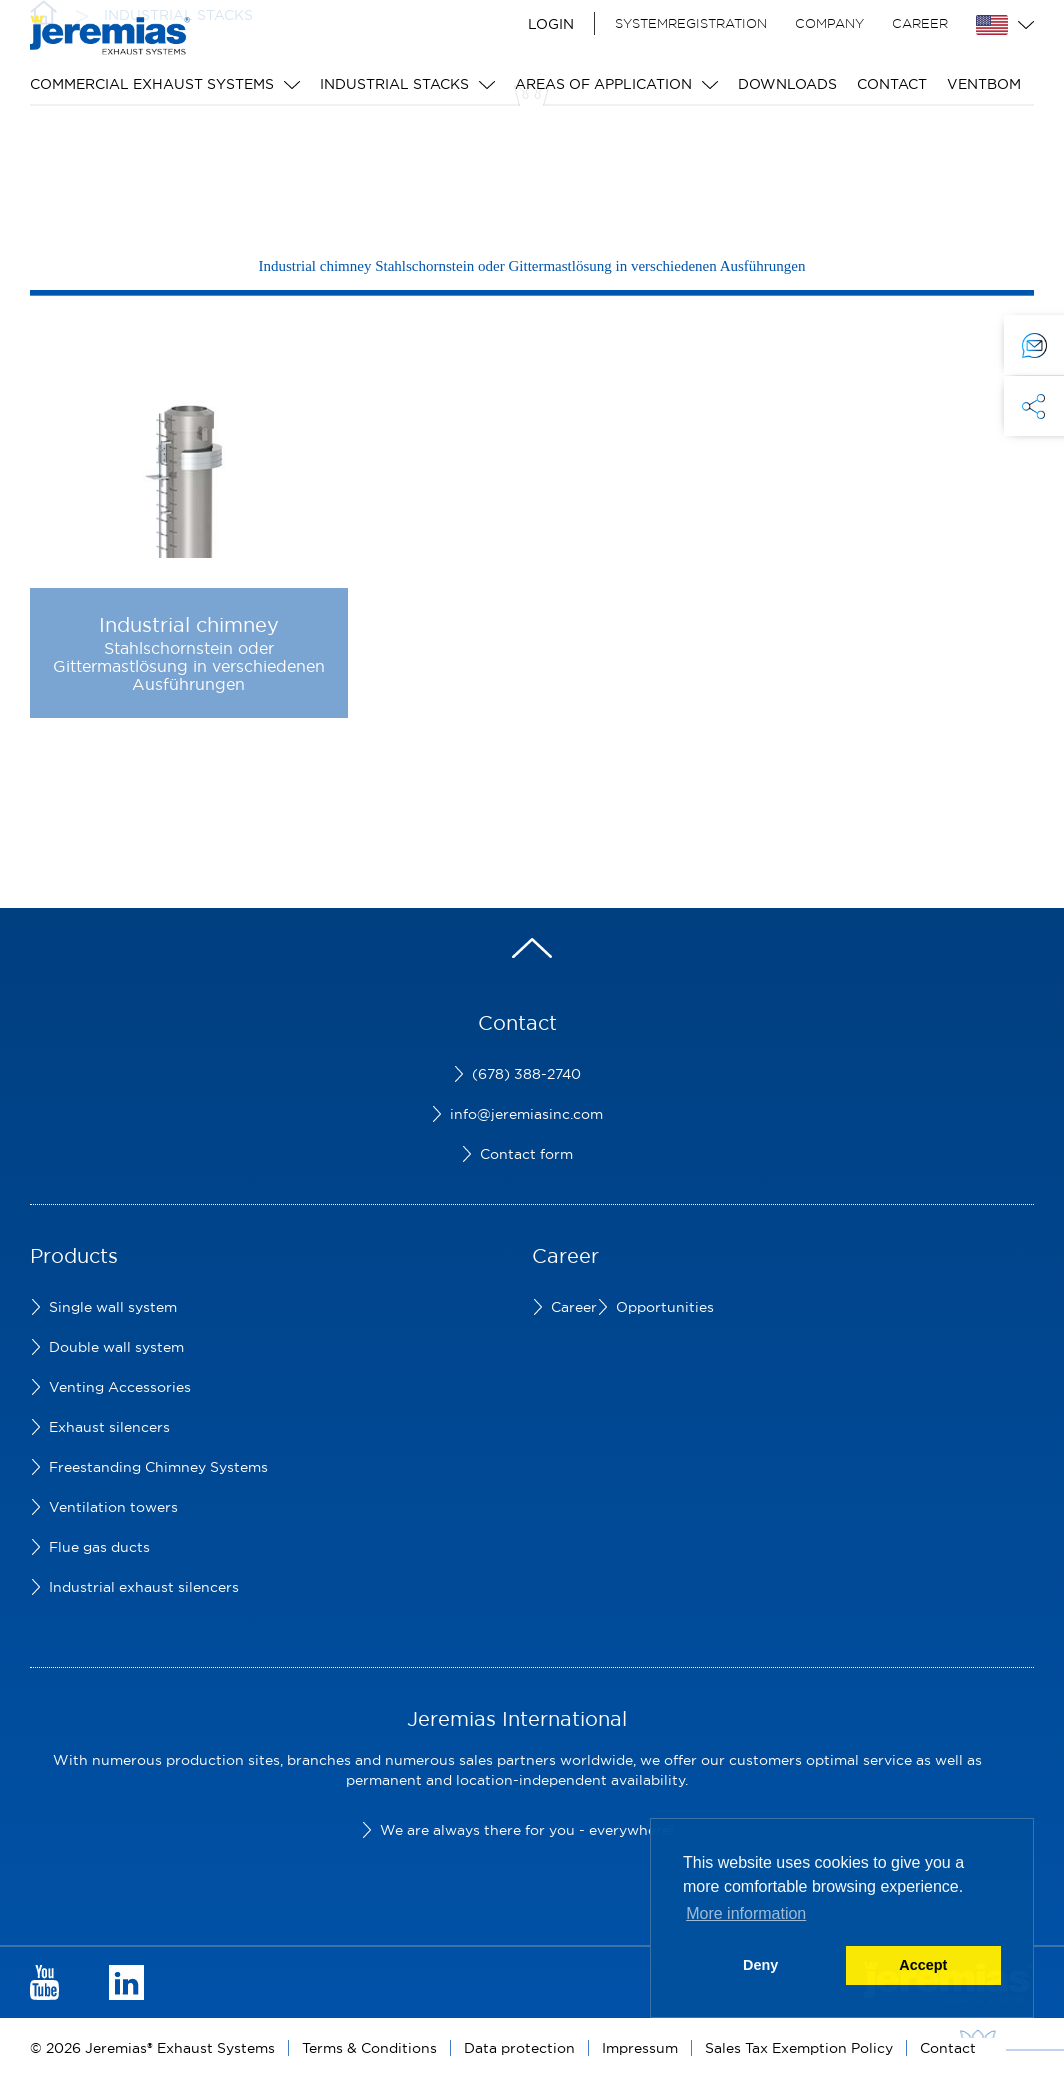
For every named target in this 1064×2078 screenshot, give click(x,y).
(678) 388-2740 (526, 1074)
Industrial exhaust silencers (144, 1587)
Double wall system (116, 1347)
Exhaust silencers (109, 1427)
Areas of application (603, 84)
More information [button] (746, 1913)
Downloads (787, 84)
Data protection (519, 2048)
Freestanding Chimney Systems (158, 1467)
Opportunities (665, 1307)
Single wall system (113, 1307)
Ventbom (984, 84)
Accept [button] (923, 1965)
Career (920, 23)
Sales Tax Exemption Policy (799, 2048)
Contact (892, 84)
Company (829, 23)
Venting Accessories (120, 1387)
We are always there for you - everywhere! (527, 1830)
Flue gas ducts (99, 1547)
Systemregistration (691, 23)
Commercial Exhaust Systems (152, 84)
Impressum (640, 2048)
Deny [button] (760, 1965)
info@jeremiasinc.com (526, 1114)
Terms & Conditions (369, 2048)
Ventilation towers (113, 1507)
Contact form (526, 1154)
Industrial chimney (189, 624)
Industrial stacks (394, 84)
